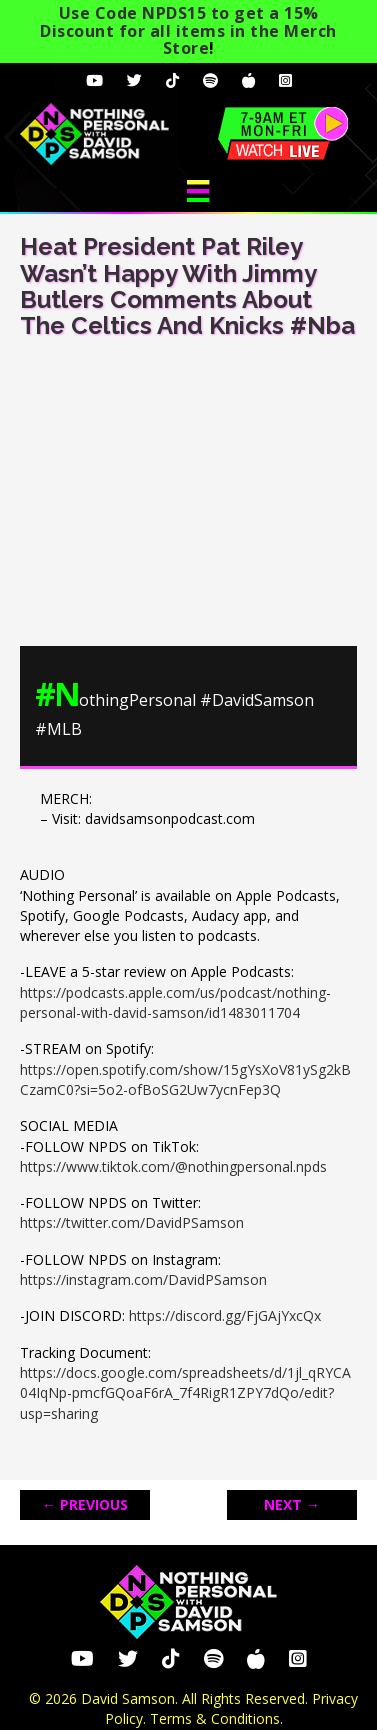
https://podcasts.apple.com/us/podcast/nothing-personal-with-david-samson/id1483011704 (175, 1002)
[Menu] (198, 191)
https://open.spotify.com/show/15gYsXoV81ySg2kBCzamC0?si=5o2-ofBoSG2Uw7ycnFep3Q (185, 1079)
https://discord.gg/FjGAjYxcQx (225, 1315)
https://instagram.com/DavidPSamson (143, 1279)
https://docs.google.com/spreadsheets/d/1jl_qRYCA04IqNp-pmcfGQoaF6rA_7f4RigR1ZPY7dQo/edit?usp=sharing (185, 1393)
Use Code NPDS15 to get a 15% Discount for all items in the (188, 30)
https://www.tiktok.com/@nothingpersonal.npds (173, 1166)
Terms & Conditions (215, 1718)
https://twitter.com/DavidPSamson (132, 1222)
